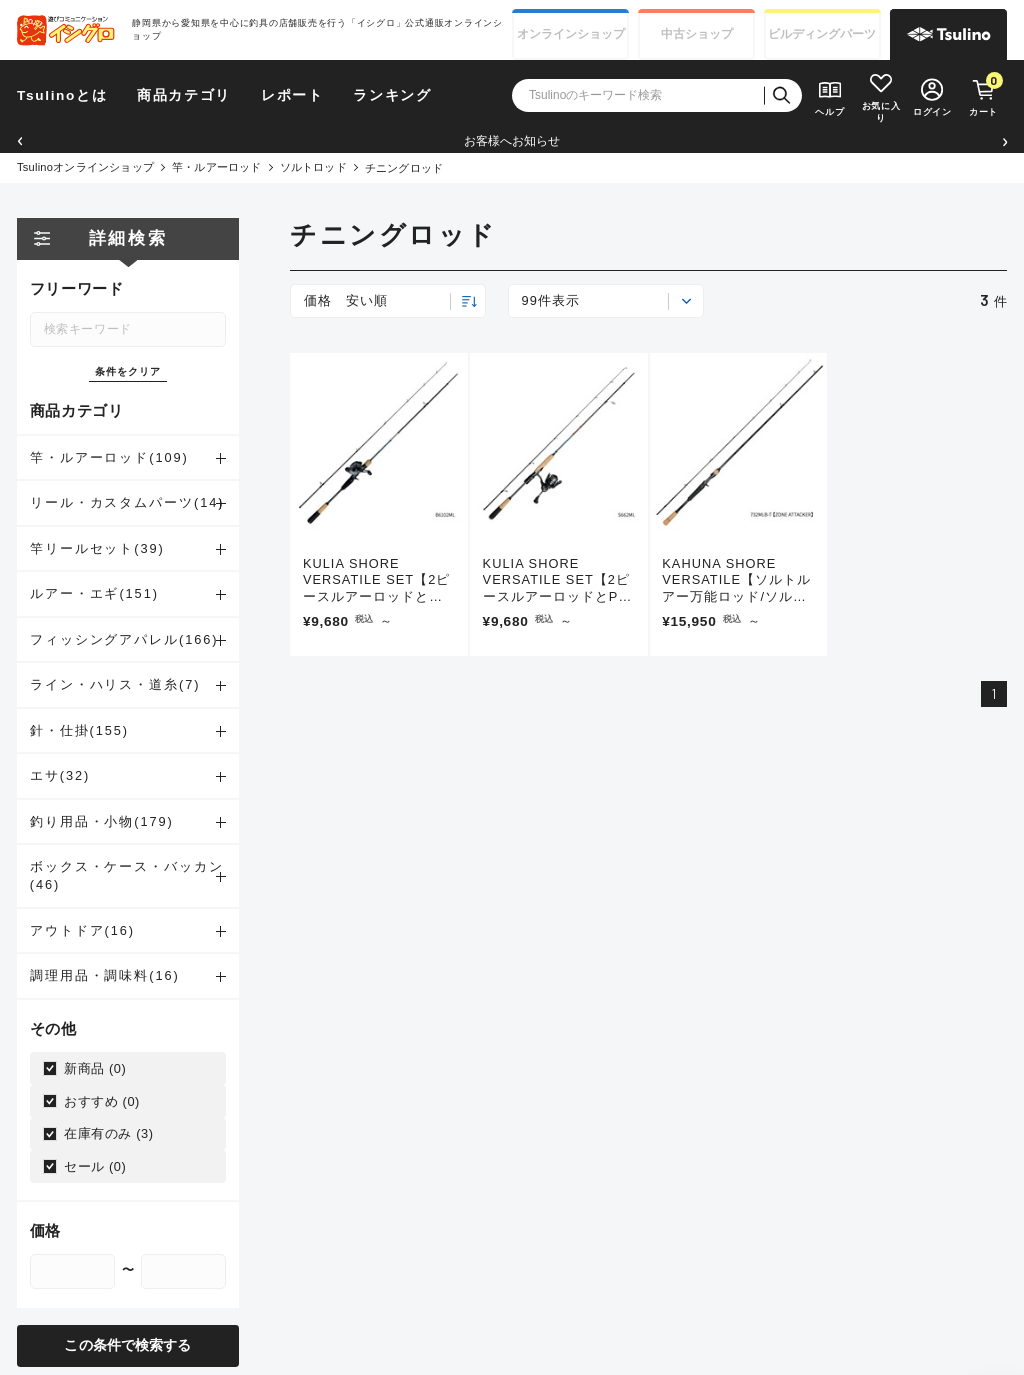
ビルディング (822, 34)
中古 (697, 34)
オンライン (571, 34)
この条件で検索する (127, 1345)
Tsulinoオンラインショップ (85, 167)
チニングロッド (404, 168)
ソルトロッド (313, 167)
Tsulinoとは (62, 95)
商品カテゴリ (184, 95)
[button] (19, 141)
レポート (292, 95)
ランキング (392, 95)
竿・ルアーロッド (217, 167)
